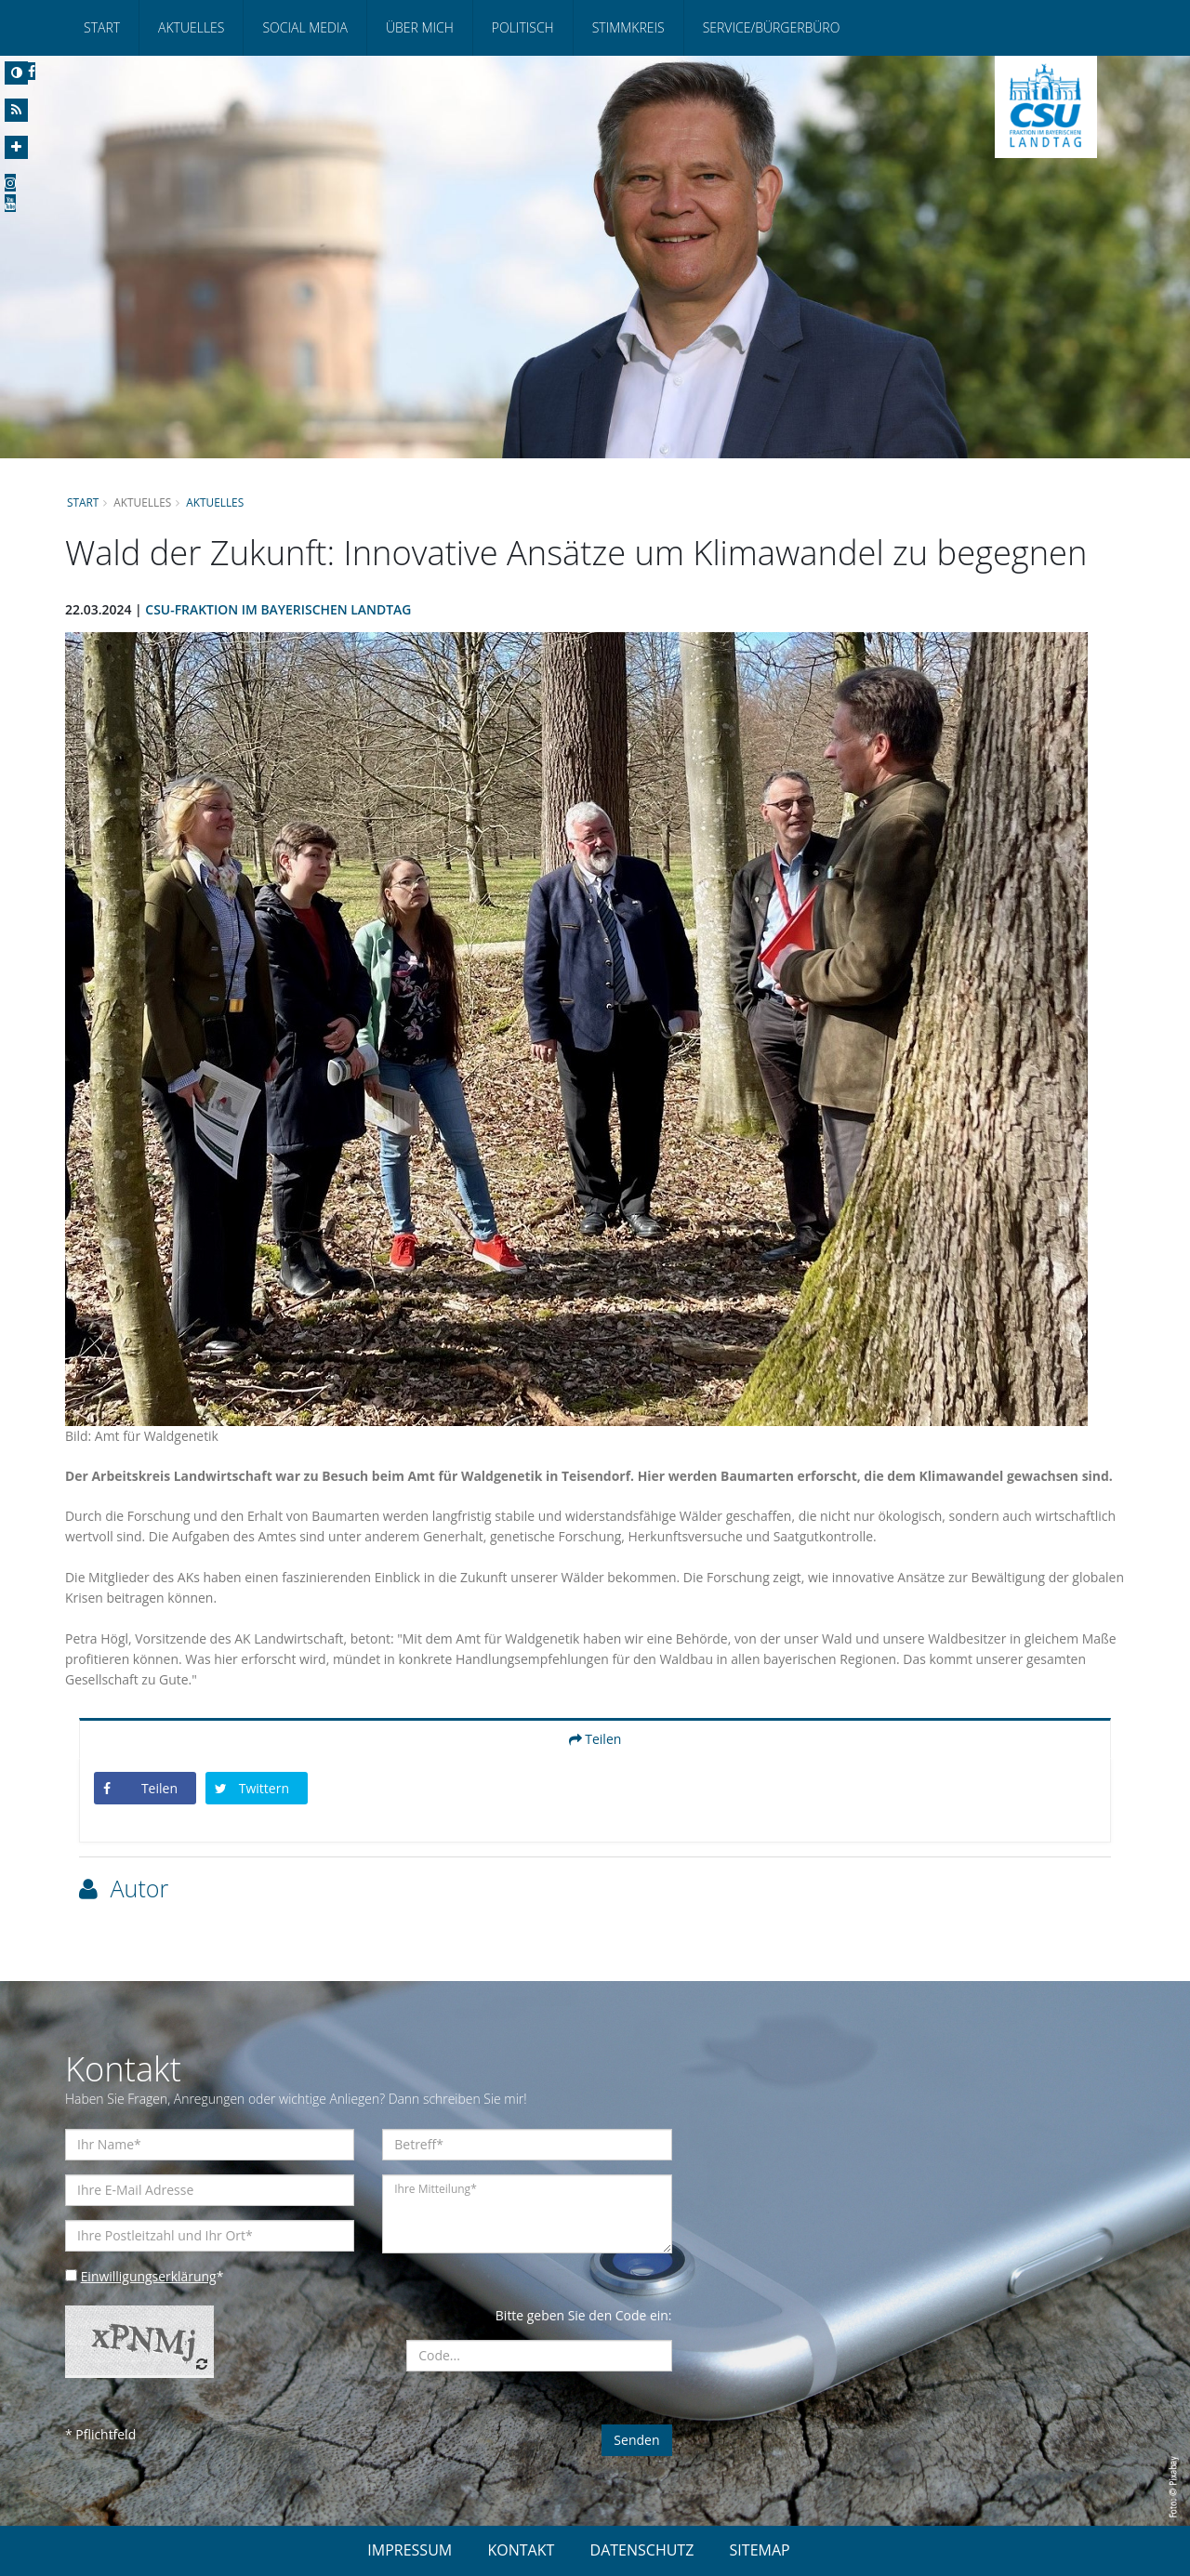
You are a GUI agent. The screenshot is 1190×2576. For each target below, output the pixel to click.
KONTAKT (520, 2550)
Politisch (523, 27)
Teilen (595, 1739)
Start (102, 27)
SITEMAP (760, 2550)
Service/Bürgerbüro (771, 27)
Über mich (420, 27)
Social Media (304, 27)
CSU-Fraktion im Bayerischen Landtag (279, 609)
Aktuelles (191, 27)
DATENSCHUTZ (642, 2550)
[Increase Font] (16, 147)
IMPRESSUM (409, 2550)
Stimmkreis (628, 27)
